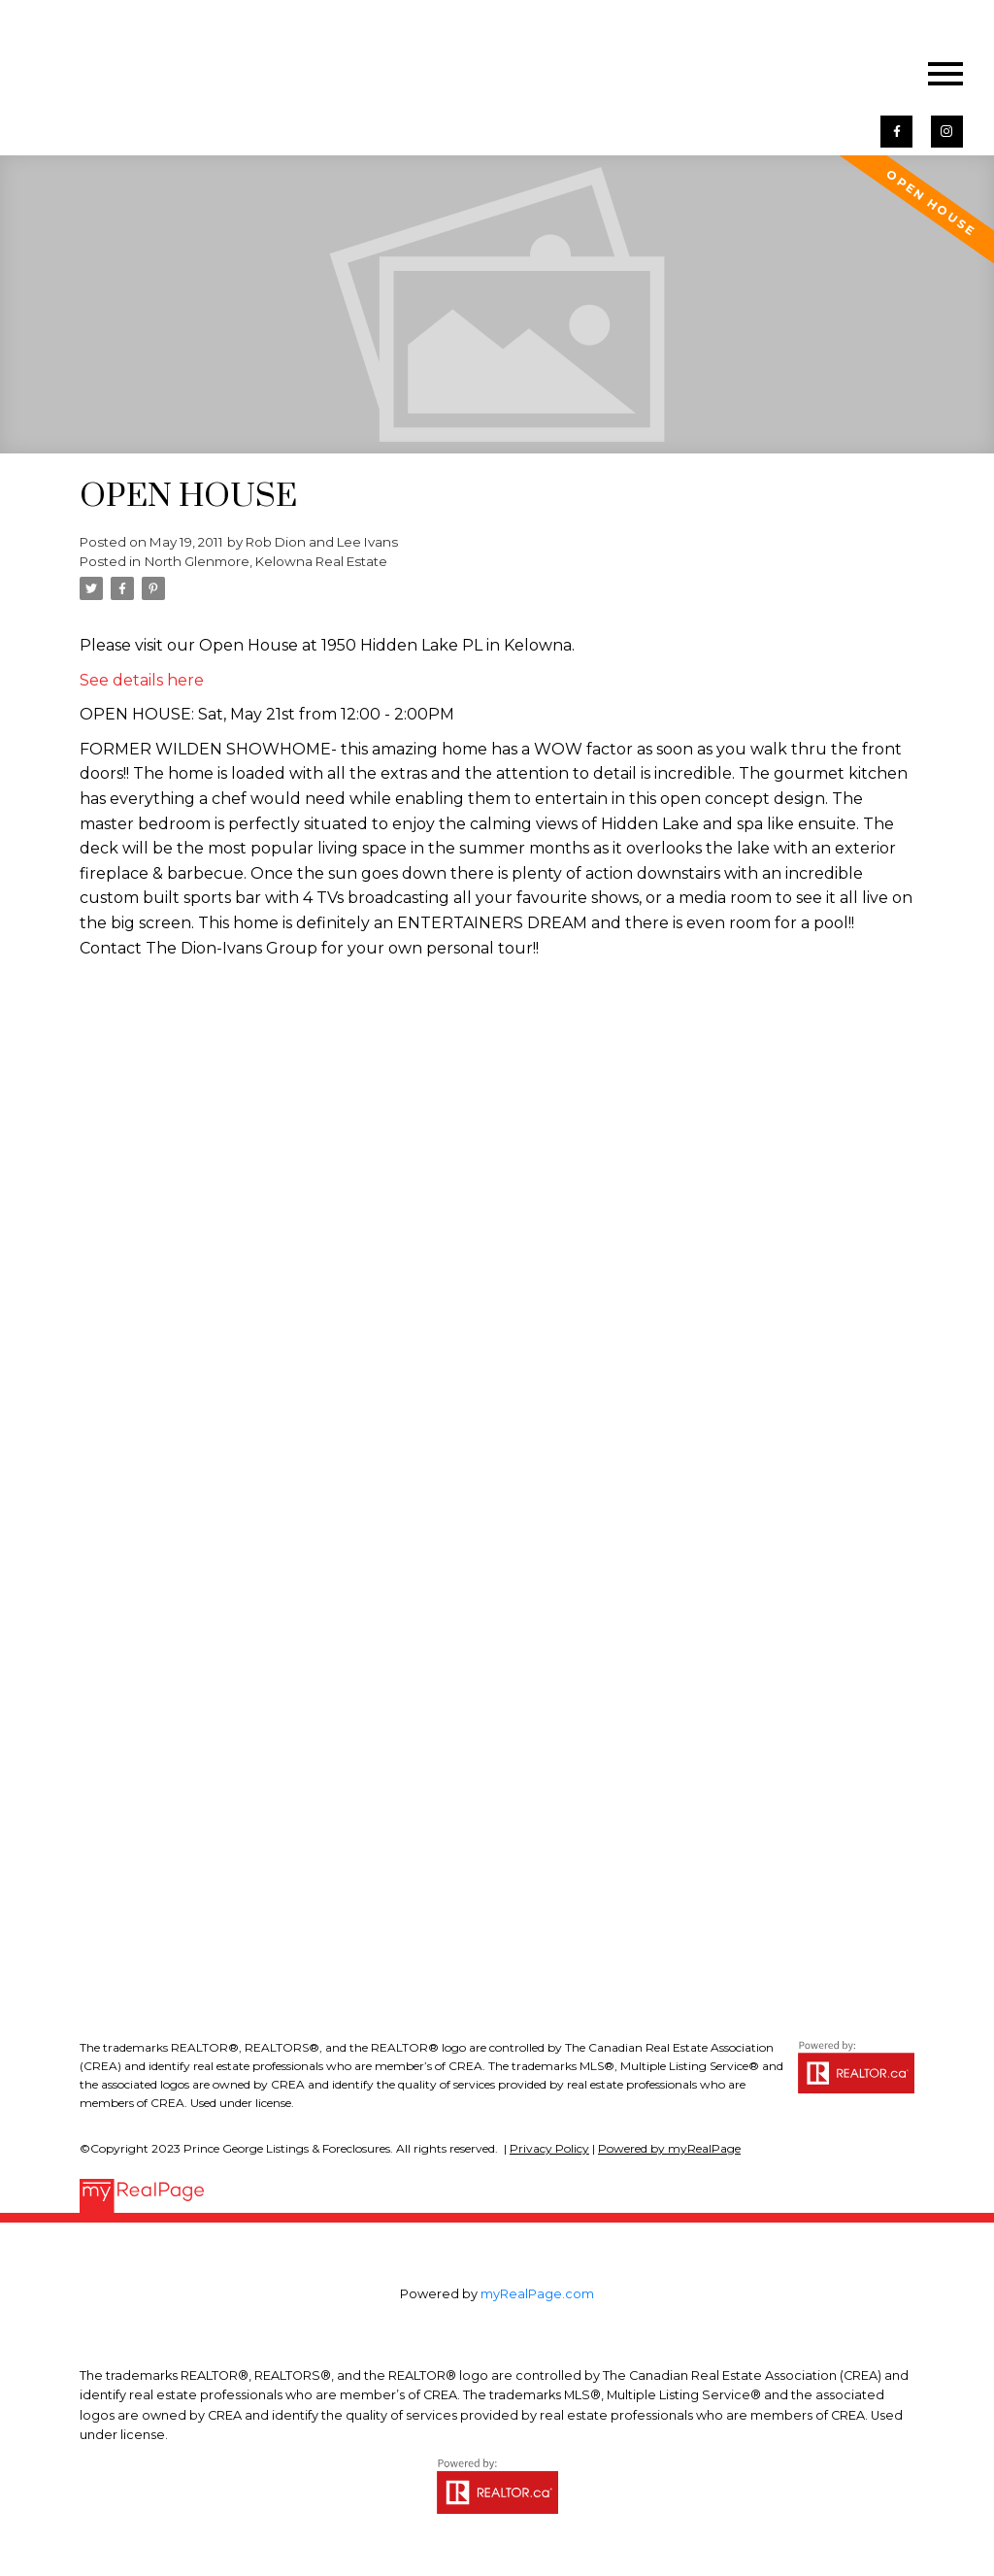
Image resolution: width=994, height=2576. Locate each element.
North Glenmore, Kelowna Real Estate (266, 561)
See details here (142, 680)
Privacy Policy (549, 2148)
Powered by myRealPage (669, 2148)
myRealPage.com (537, 2294)
